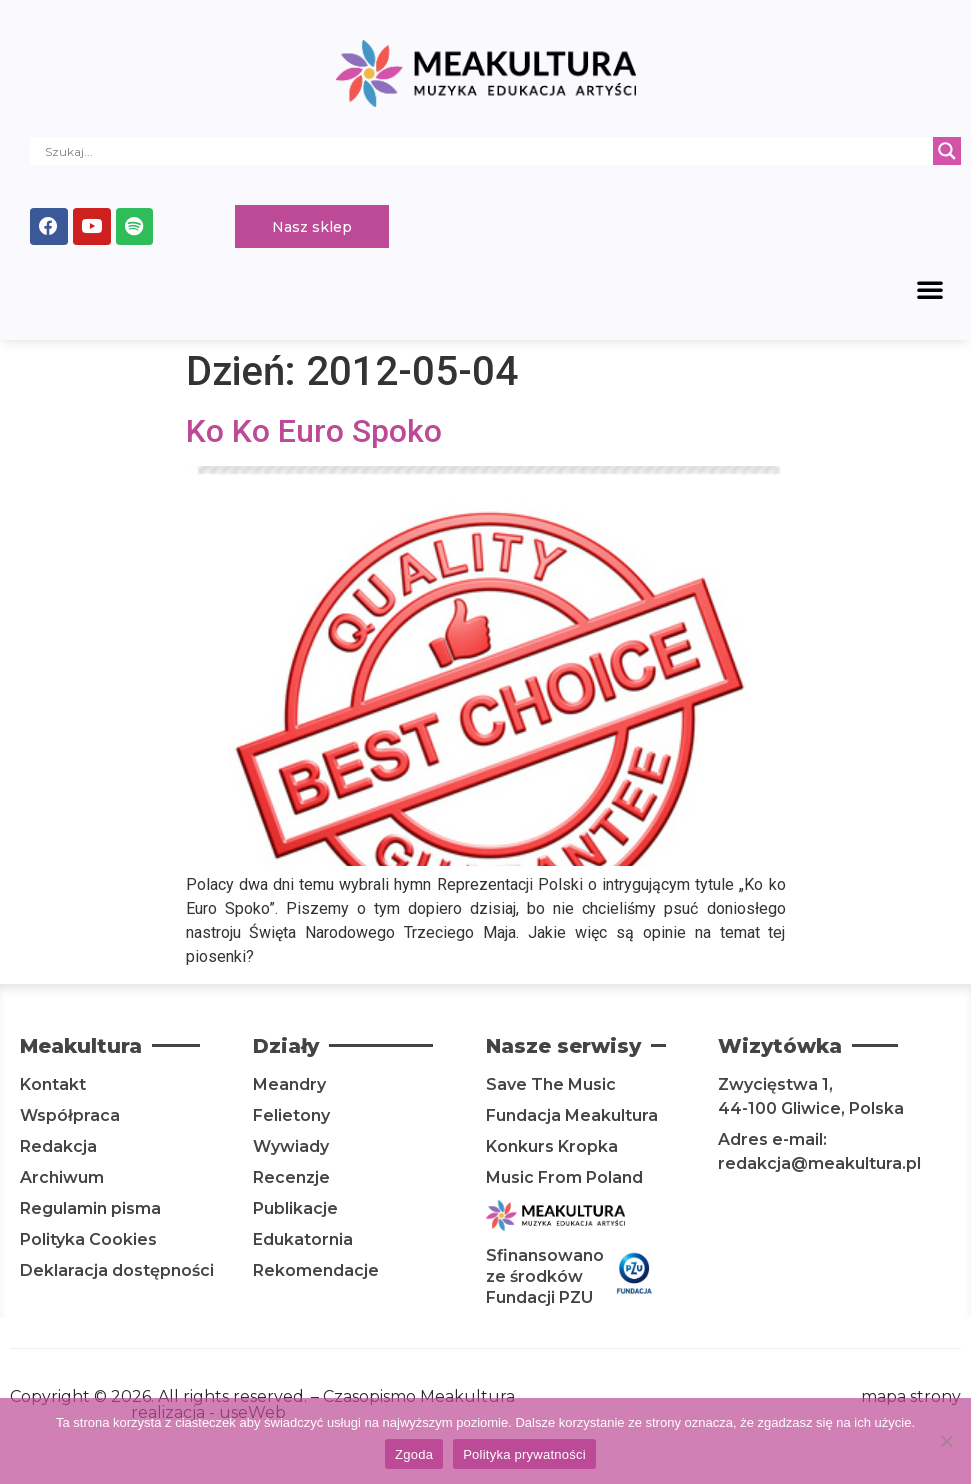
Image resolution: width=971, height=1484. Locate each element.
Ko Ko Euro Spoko (314, 434)
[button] (930, 292)
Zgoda (414, 1454)
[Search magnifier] (947, 151)
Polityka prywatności (524, 1454)
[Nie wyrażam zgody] (946, 1441)
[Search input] (486, 151)
